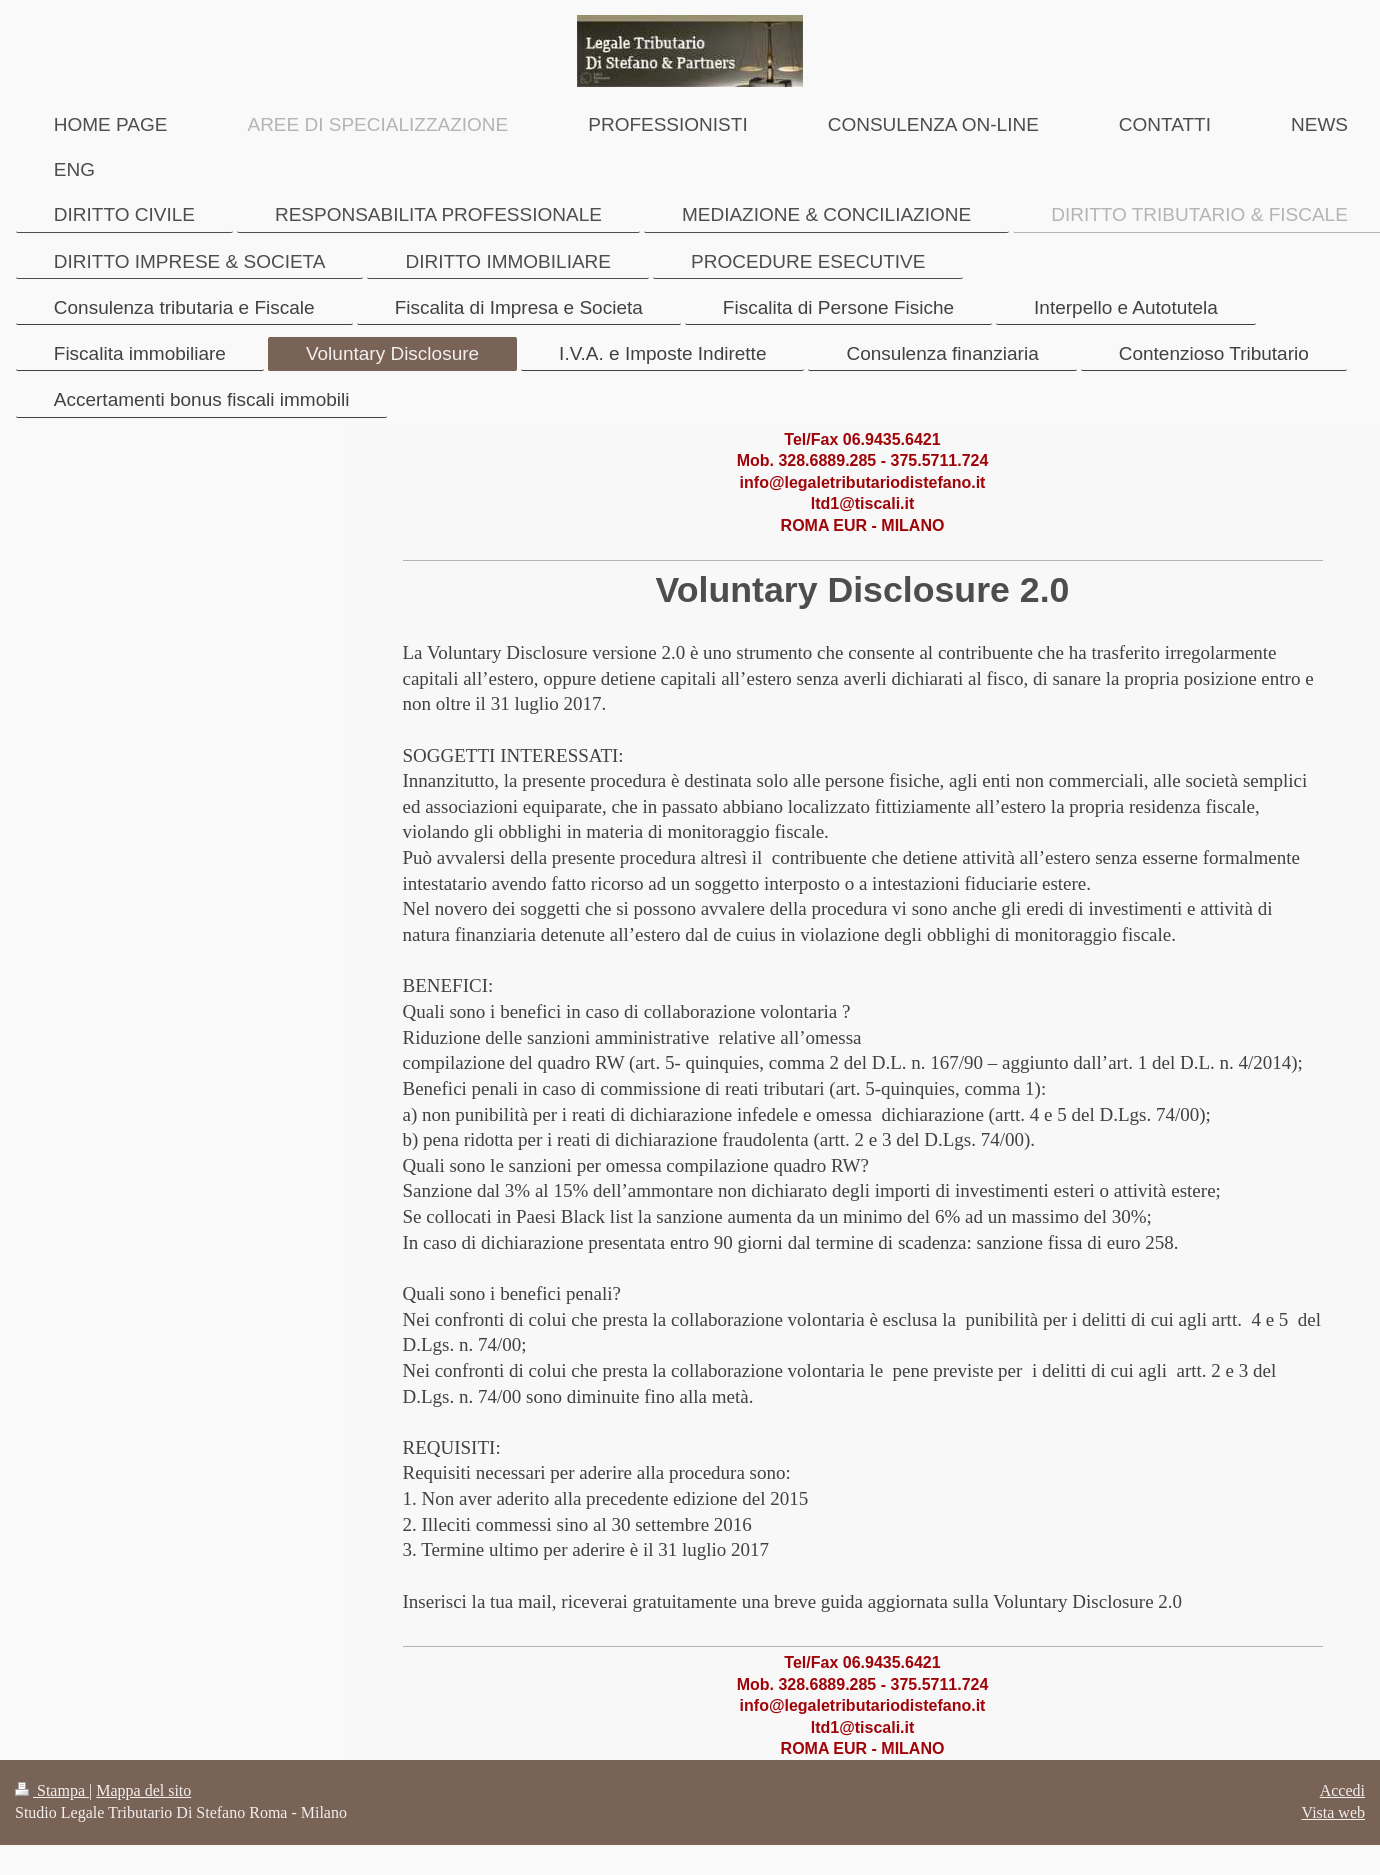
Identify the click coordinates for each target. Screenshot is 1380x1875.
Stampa (52, 1790)
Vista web (1333, 1812)
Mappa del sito (143, 1790)
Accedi (1342, 1790)
